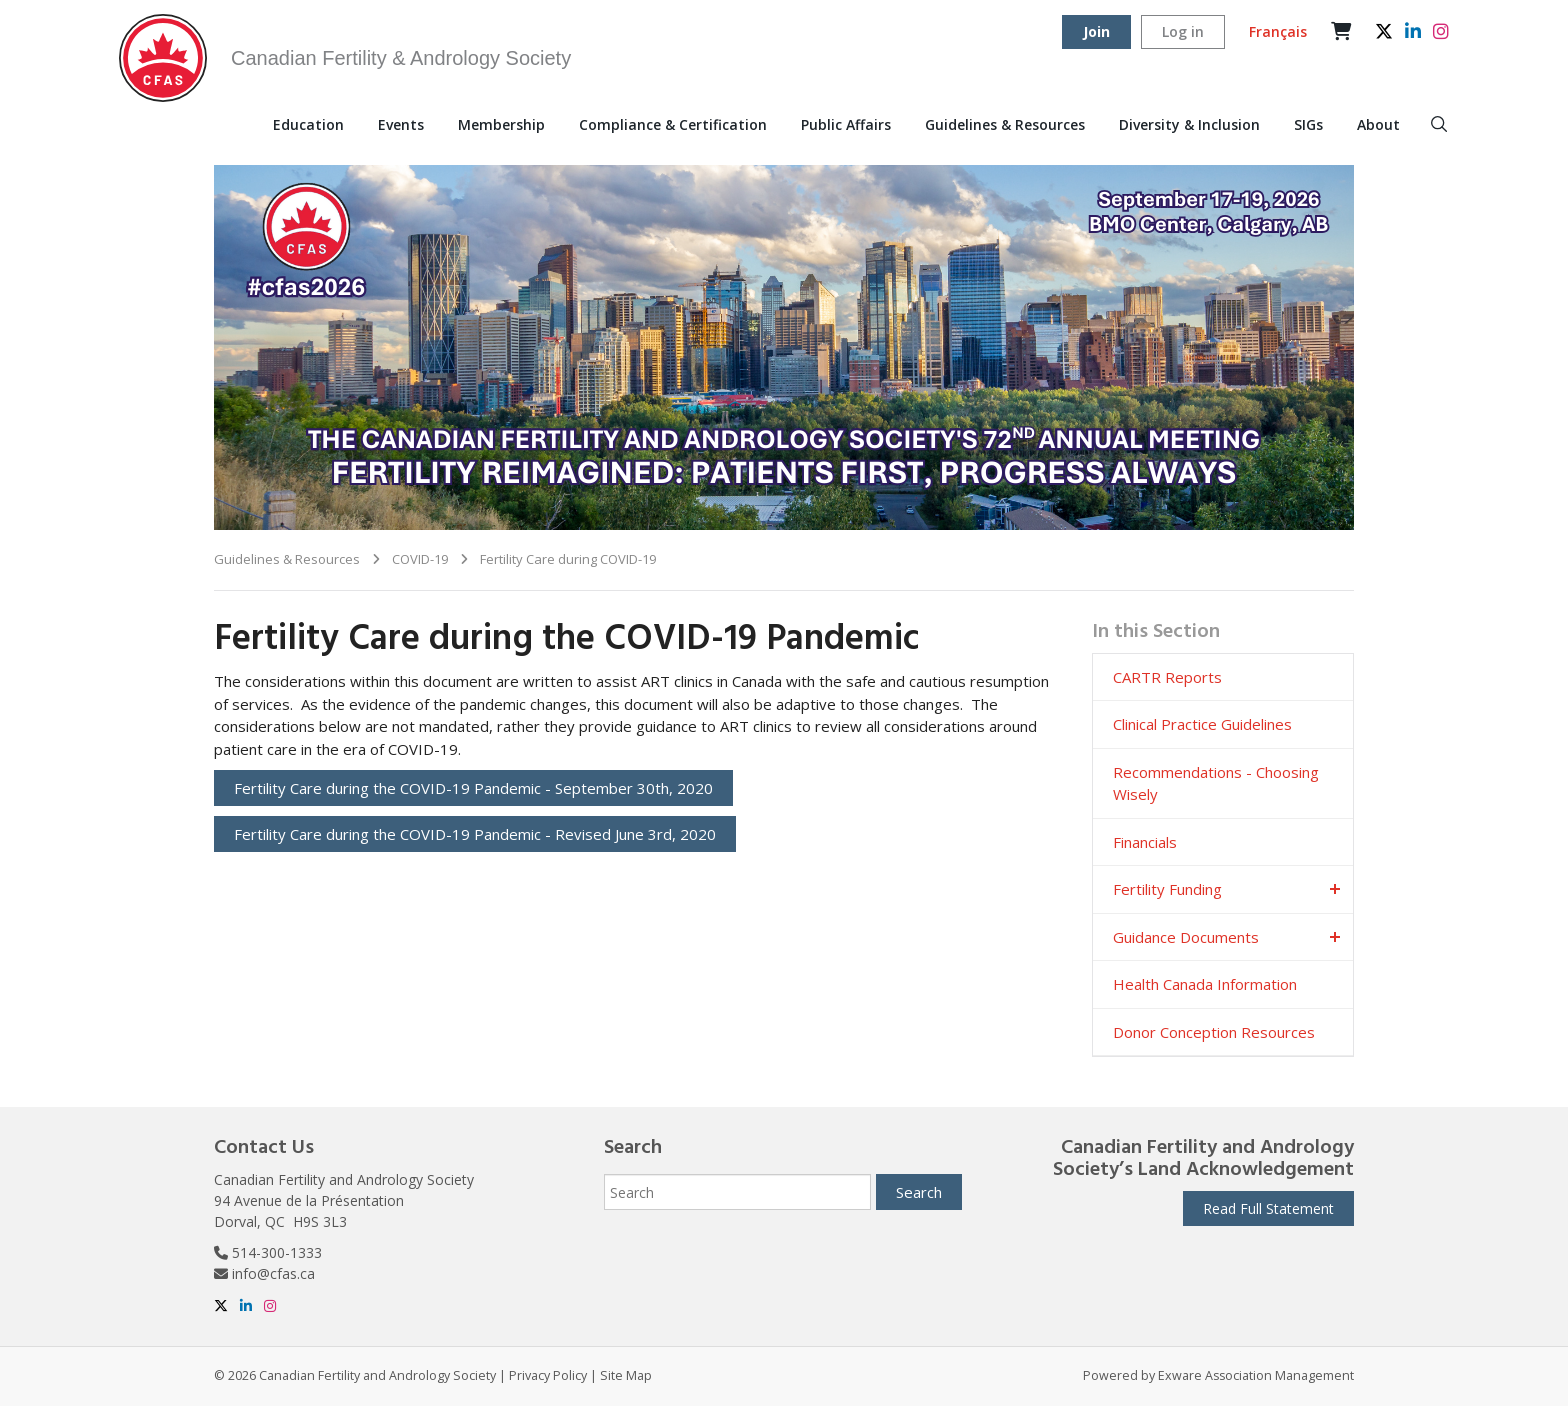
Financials (1145, 842)
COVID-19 (420, 559)
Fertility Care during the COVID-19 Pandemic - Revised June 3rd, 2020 (475, 834)
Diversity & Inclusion (1189, 124)
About (1378, 124)
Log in (1183, 31)
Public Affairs (846, 124)
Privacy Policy (548, 1375)
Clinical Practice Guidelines (1202, 724)
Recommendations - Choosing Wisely (1216, 783)
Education (308, 124)
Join (1096, 31)
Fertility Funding (1167, 889)
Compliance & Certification (673, 124)
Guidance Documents (1186, 937)
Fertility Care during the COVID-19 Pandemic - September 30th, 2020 (473, 788)
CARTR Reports (1167, 677)
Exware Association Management (1256, 1375)
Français (1278, 31)
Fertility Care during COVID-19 (568, 559)
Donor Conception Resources (1214, 1032)
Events (401, 124)
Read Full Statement (1268, 1208)
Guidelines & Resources (1005, 124)
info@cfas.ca (273, 1273)
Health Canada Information (1205, 984)
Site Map (626, 1375)
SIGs (1308, 124)
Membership (501, 124)
